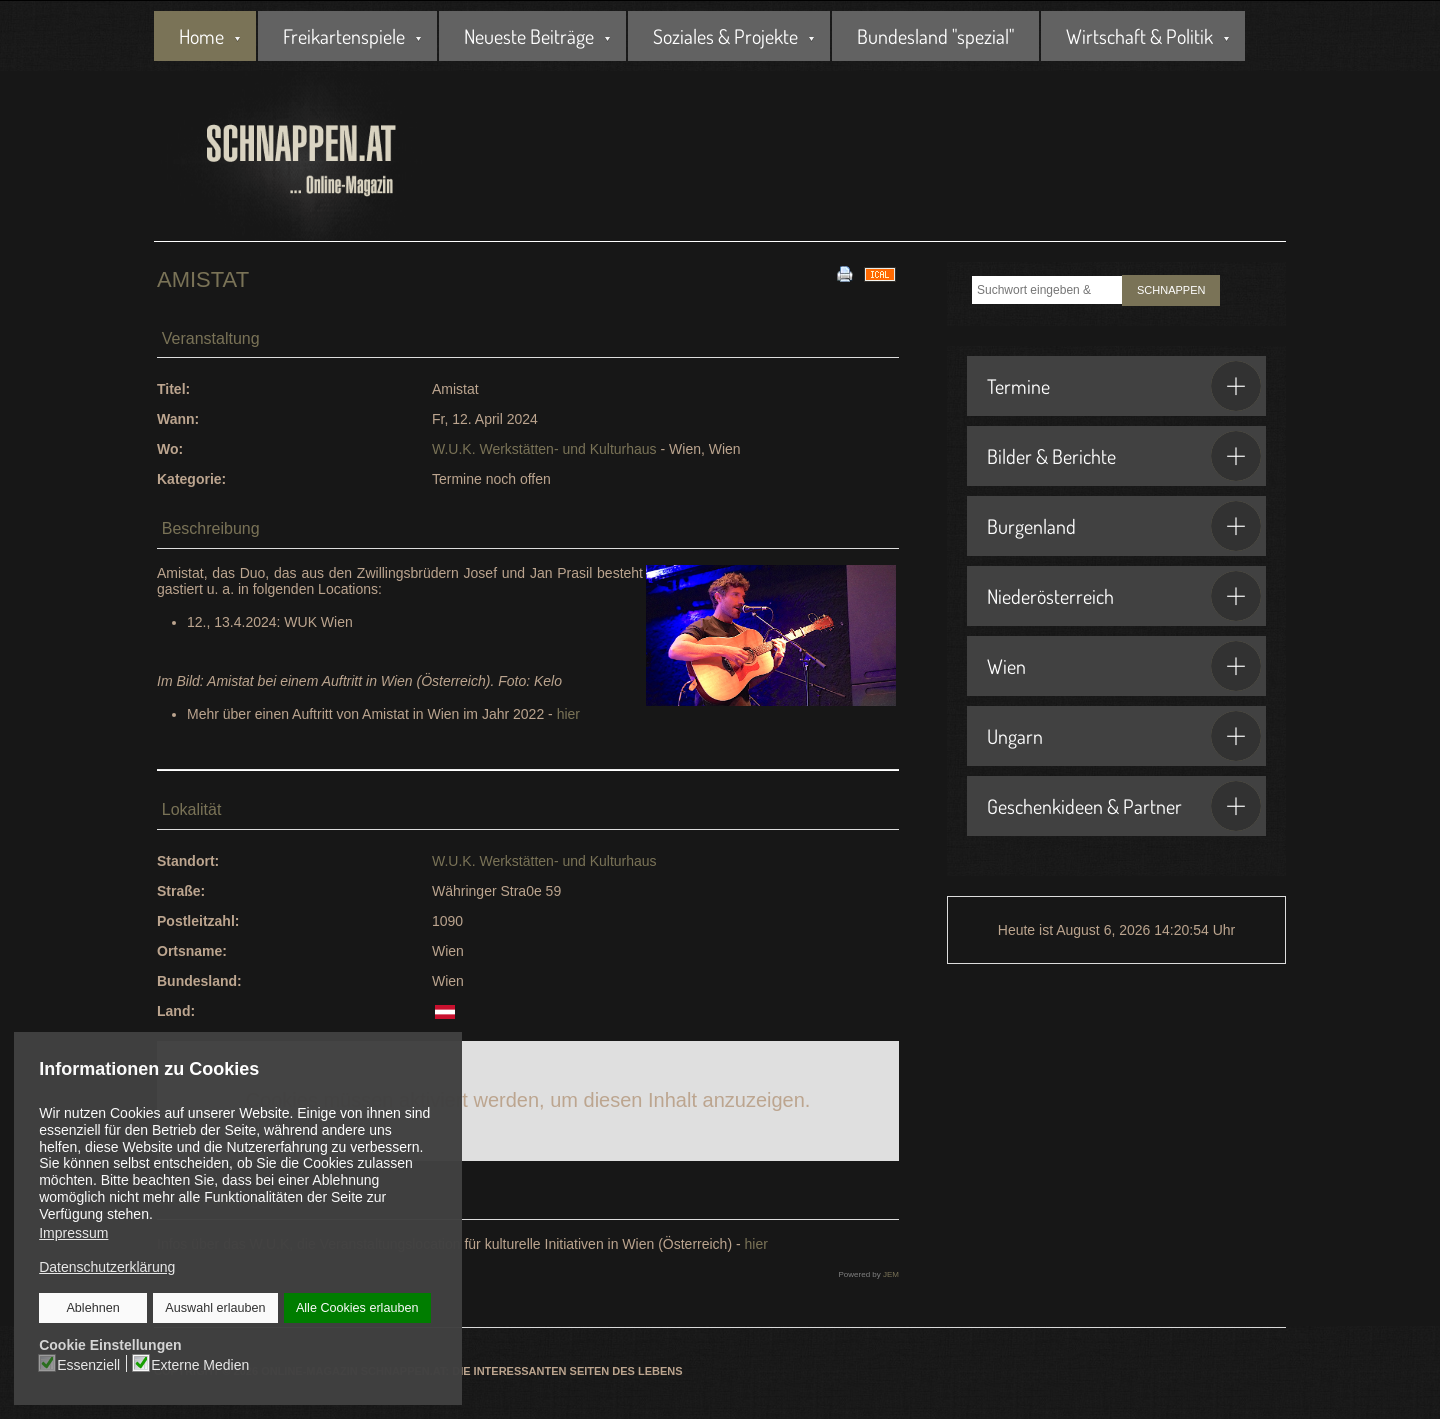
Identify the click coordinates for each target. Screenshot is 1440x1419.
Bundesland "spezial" (935, 36)
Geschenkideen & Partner (1124, 806)
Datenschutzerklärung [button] (107, 1267)
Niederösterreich (1124, 596)
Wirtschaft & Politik (1139, 36)
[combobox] (1047, 290)
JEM (891, 1274)
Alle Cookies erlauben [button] (357, 1308)
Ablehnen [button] (93, 1308)
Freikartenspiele (344, 36)
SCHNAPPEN (1171, 290)
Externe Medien (201, 1364)
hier (568, 714)
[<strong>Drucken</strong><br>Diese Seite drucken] (845, 273)
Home (201, 36)
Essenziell (89, 1364)
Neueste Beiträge (529, 36)
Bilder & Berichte (1124, 456)
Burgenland (1124, 526)
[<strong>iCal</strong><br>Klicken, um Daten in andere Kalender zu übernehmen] (880, 273)
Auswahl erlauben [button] (216, 1308)
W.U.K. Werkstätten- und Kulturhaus (544, 449)
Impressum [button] (73, 1233)
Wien (1124, 666)
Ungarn (1124, 736)
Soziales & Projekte (725, 36)
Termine (1124, 386)
